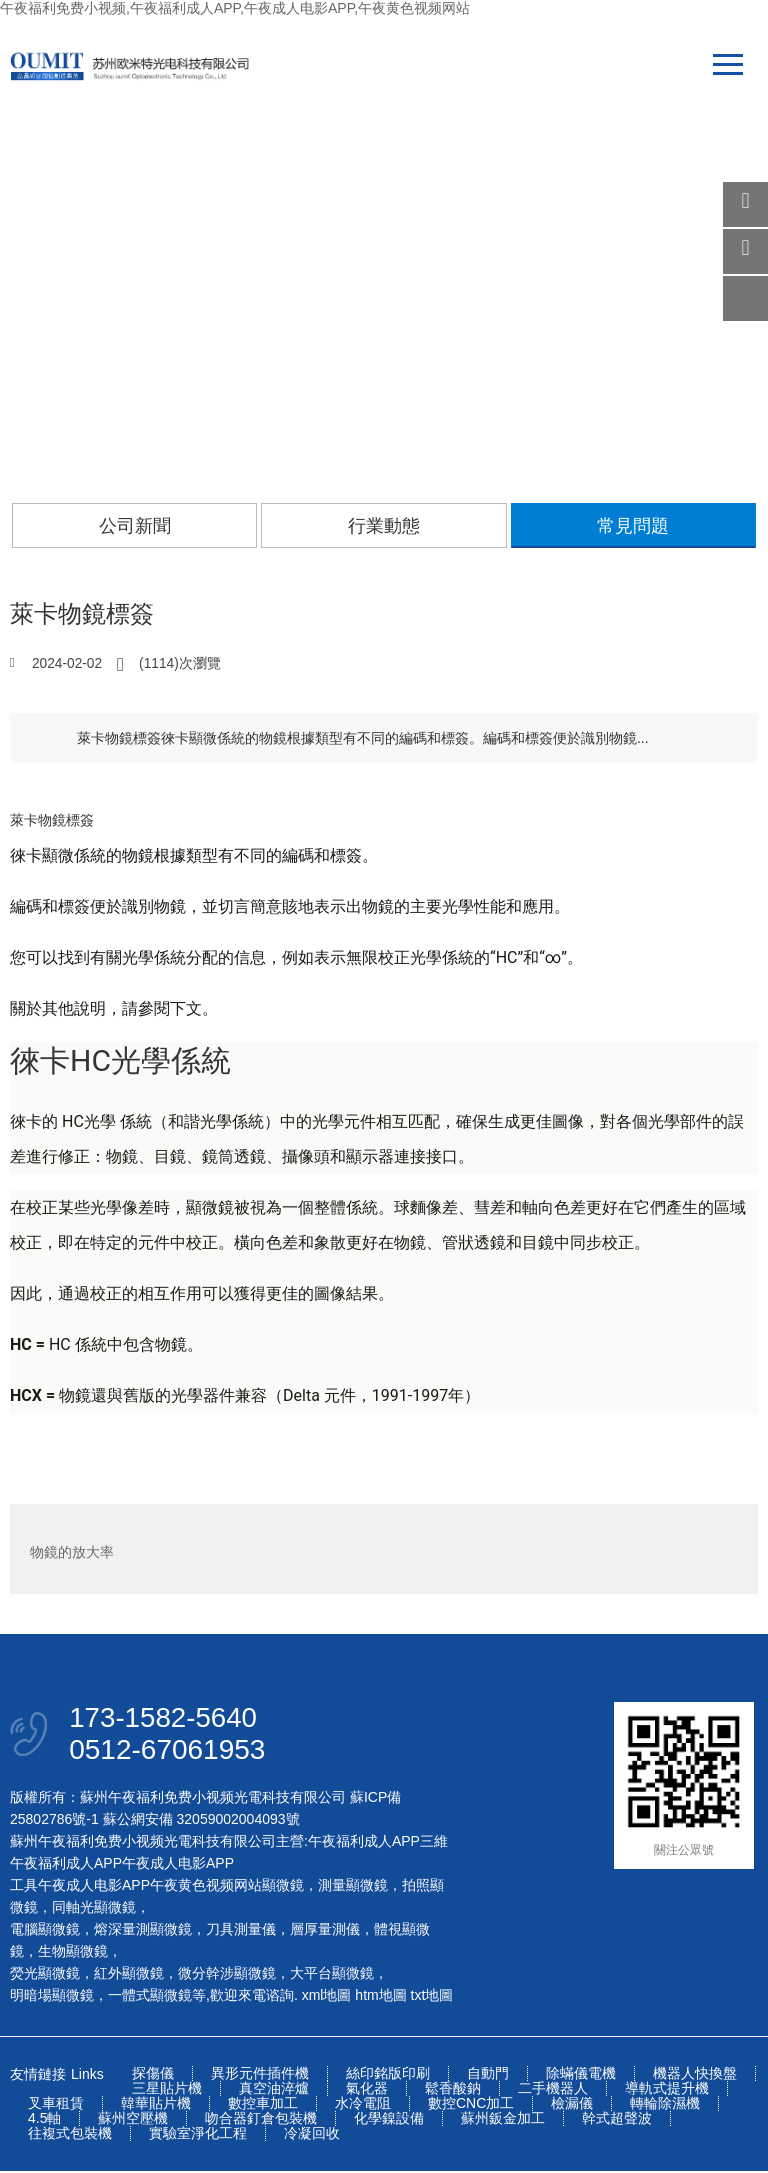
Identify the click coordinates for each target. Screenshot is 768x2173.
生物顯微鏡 (73, 1953)
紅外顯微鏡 (129, 1975)
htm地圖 (380, 1997)
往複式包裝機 (70, 2135)
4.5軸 (44, 2120)
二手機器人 (553, 2090)
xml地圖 (327, 1997)
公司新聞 (135, 526)
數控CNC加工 (471, 2105)
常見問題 (633, 526)
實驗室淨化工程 (198, 2135)
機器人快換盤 (695, 2075)
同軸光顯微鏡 (94, 1909)
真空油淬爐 (274, 2090)
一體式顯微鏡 (150, 1997)
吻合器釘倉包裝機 (261, 2120)
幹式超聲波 (617, 2120)
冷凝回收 (312, 2135)
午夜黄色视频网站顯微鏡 (227, 1887)
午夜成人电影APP (178, 1865)
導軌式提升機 (667, 2090)
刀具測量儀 (241, 1931)
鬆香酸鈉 (453, 2090)
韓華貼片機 (156, 2105)
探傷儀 (153, 2075)
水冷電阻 (363, 2105)
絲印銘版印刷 (388, 2075)
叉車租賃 (56, 2105)
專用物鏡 (710, 1549)
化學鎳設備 (389, 2120)
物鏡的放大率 (72, 1549)
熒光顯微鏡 (45, 1975)
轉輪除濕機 (665, 2105)
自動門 (488, 2075)
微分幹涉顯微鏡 (227, 1975)
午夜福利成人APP (364, 1843)
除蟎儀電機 (581, 2075)
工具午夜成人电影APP (80, 1887)
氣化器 (367, 2090)
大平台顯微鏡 (332, 1975)
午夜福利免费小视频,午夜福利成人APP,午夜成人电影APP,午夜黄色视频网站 (235, 8)
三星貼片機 (167, 2090)
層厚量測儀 (325, 1931)
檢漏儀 (572, 2105)
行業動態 (384, 526)
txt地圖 (432, 1997)
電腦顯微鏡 (45, 1931)
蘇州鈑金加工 (503, 2120)
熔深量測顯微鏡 (143, 1931)
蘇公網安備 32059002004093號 (199, 1821)
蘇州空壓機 (133, 2120)
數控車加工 (263, 2105)
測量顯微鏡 (353, 1887)
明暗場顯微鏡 (52, 1997)
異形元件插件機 (260, 2075)
